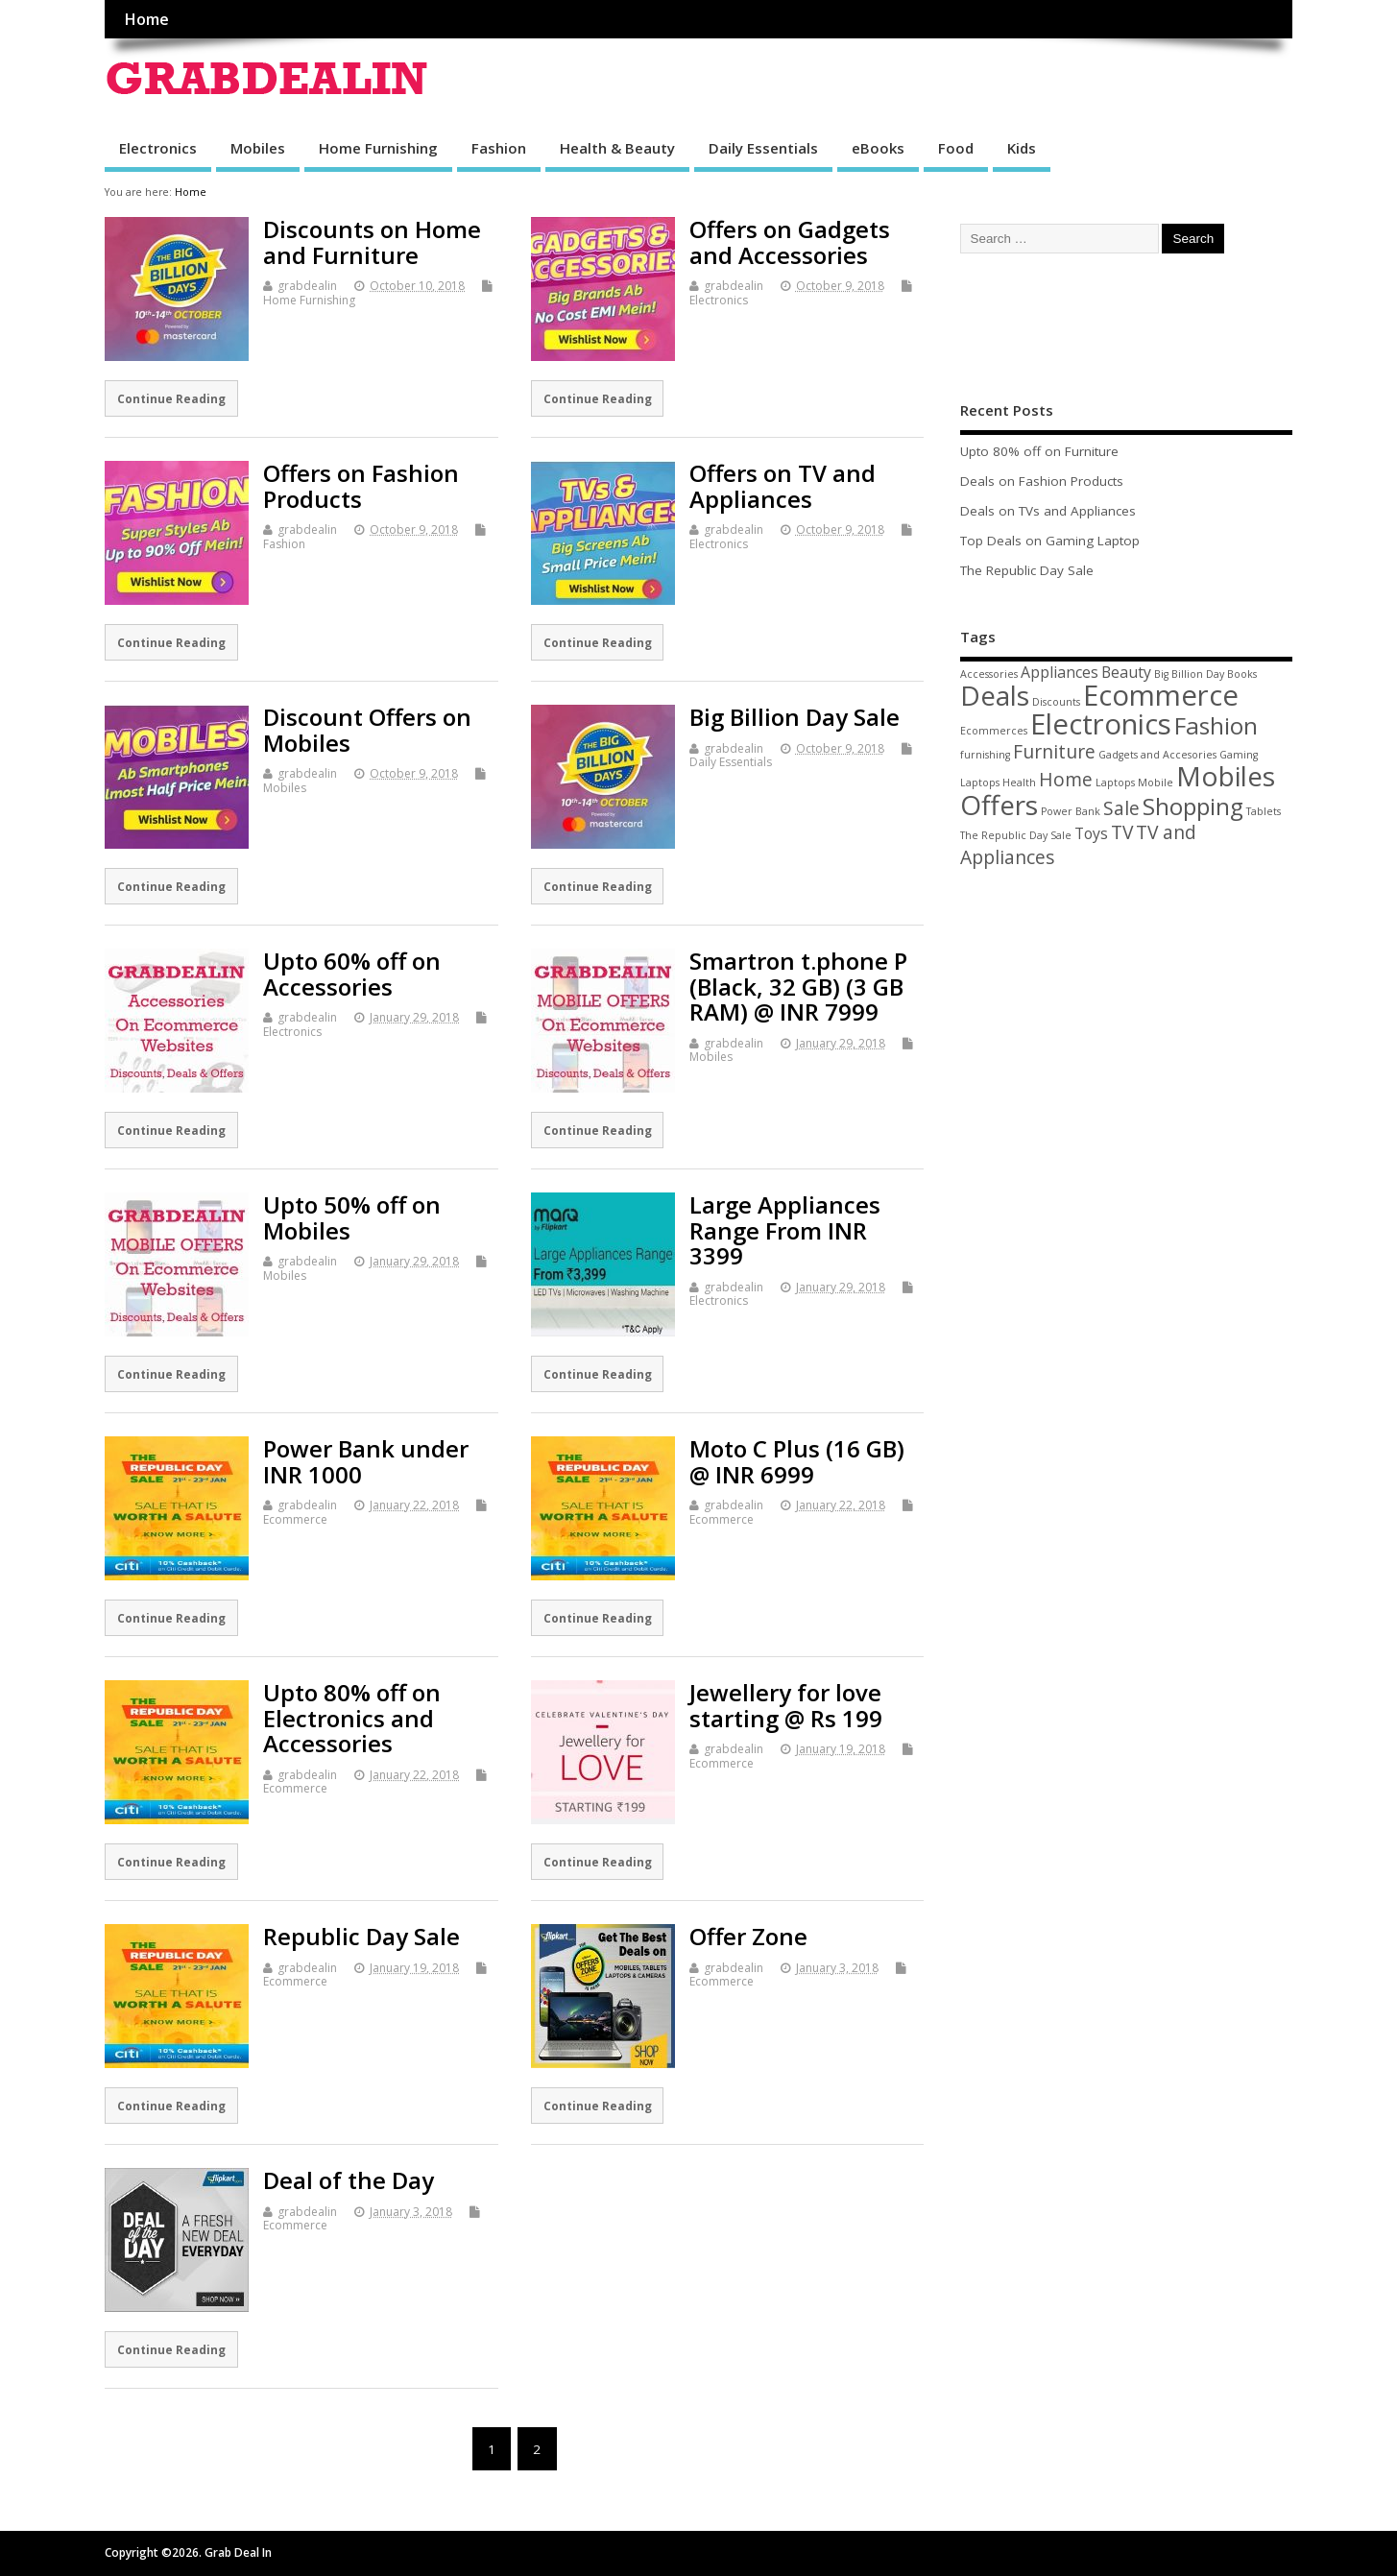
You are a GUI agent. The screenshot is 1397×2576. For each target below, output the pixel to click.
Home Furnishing (378, 147)
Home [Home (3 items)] (1066, 779)
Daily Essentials (763, 147)
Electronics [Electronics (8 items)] (1100, 724)
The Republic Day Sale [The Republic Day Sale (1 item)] (1016, 835)
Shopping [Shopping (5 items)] (1193, 806)
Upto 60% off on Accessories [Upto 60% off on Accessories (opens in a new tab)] (352, 973)
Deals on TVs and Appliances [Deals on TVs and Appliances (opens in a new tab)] (1048, 510)
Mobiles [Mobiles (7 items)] (1225, 776)
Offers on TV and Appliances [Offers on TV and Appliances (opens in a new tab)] (782, 485)
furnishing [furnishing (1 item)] (985, 754)
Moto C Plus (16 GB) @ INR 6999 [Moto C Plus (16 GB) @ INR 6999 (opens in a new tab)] (796, 1460)
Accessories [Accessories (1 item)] (989, 674)
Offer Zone (748, 1936)
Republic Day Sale (361, 1936)
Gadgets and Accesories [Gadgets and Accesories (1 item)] (1157, 754)
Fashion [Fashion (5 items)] (1216, 725)
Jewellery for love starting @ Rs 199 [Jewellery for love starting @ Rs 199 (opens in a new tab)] (785, 1704)
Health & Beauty (617, 147)
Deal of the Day (348, 2180)
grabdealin (307, 285)
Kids (1021, 147)
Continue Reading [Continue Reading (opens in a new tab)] (171, 398)
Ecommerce (295, 1519)
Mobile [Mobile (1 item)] (1155, 782)
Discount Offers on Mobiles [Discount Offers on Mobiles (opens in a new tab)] (367, 729)
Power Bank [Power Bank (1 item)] (1070, 811)
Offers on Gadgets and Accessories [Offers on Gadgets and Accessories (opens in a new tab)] (789, 241)
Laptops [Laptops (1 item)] (1115, 782)
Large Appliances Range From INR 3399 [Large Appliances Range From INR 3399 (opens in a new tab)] (784, 1230)
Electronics (158, 147)
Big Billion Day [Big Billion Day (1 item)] (1189, 674)
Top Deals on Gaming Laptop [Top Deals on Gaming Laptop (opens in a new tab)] (1050, 540)
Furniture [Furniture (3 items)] (1054, 751)
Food (956, 147)
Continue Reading (171, 2105)
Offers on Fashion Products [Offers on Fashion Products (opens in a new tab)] (361, 485)
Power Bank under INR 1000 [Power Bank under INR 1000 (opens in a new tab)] (366, 1460)
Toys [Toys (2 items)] (1091, 833)
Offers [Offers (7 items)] (999, 804)
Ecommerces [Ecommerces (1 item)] (993, 730)
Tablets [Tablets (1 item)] (1263, 811)
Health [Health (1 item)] (1019, 782)
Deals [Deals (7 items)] (994, 695)
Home (146, 19)
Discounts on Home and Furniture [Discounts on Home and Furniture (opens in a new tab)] (372, 241)
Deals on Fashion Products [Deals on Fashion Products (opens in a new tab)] (1041, 481)
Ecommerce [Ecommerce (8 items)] (1161, 695)
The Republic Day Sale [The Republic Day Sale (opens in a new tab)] (1027, 570)
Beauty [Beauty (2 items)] (1126, 672)
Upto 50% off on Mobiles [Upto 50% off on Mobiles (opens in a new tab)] (352, 1217)
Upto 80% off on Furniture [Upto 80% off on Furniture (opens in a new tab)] (1039, 451)
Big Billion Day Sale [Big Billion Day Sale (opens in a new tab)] (794, 717)
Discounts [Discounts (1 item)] (1056, 702)
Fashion (498, 147)
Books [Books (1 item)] (1242, 674)
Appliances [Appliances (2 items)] (1059, 672)
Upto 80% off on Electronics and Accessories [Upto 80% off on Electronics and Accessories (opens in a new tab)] (352, 1717)
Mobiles (257, 147)
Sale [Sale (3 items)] (1121, 808)
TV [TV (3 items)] (1122, 832)
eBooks (878, 147)
